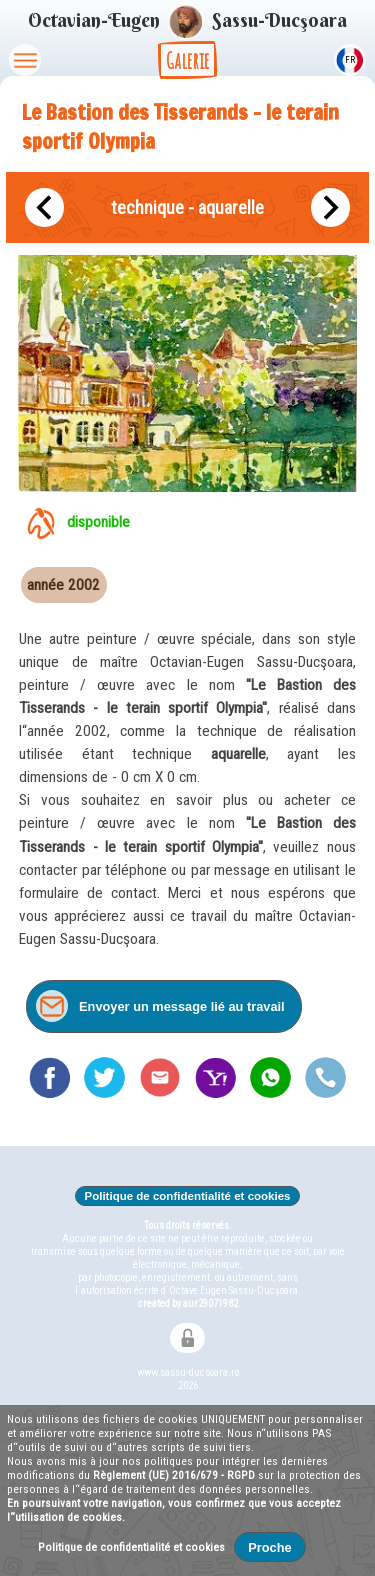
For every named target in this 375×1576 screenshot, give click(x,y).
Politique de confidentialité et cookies (187, 1196)
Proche (270, 1547)
